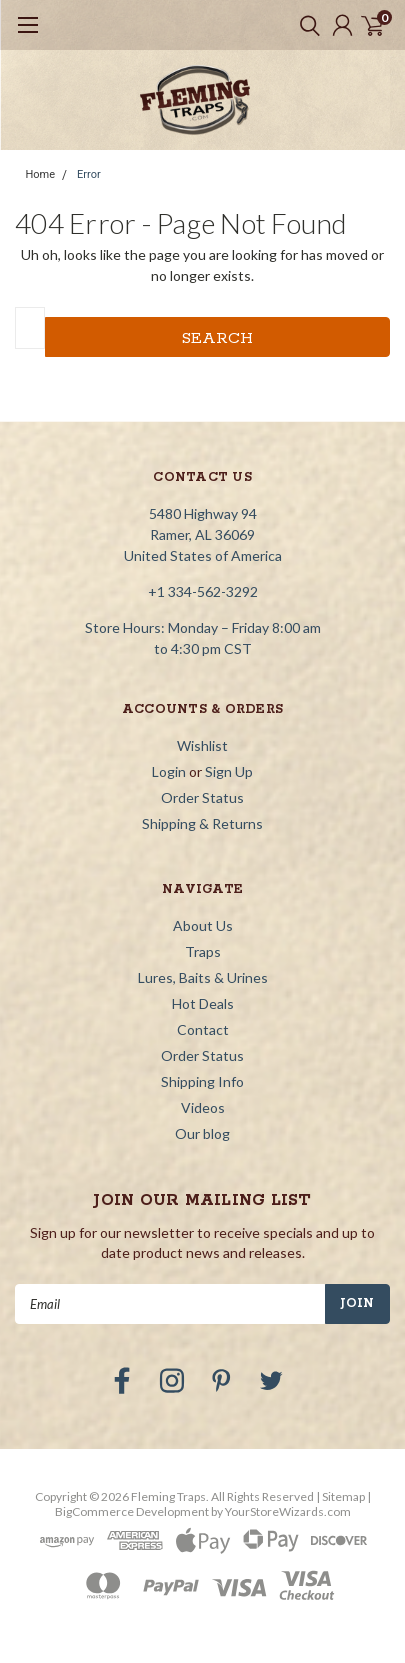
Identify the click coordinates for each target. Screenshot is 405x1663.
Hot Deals (203, 1003)
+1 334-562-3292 (203, 591)
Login (169, 771)
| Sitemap (340, 1496)
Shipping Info (202, 1081)
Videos (203, 1107)
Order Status (202, 797)
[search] (305, 25)
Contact (203, 1029)
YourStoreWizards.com (288, 1511)
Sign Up (229, 771)
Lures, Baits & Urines (203, 977)
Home (41, 174)
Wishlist (202, 745)
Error (89, 174)
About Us (203, 925)
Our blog (202, 1133)
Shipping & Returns (202, 823)
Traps (203, 951)
